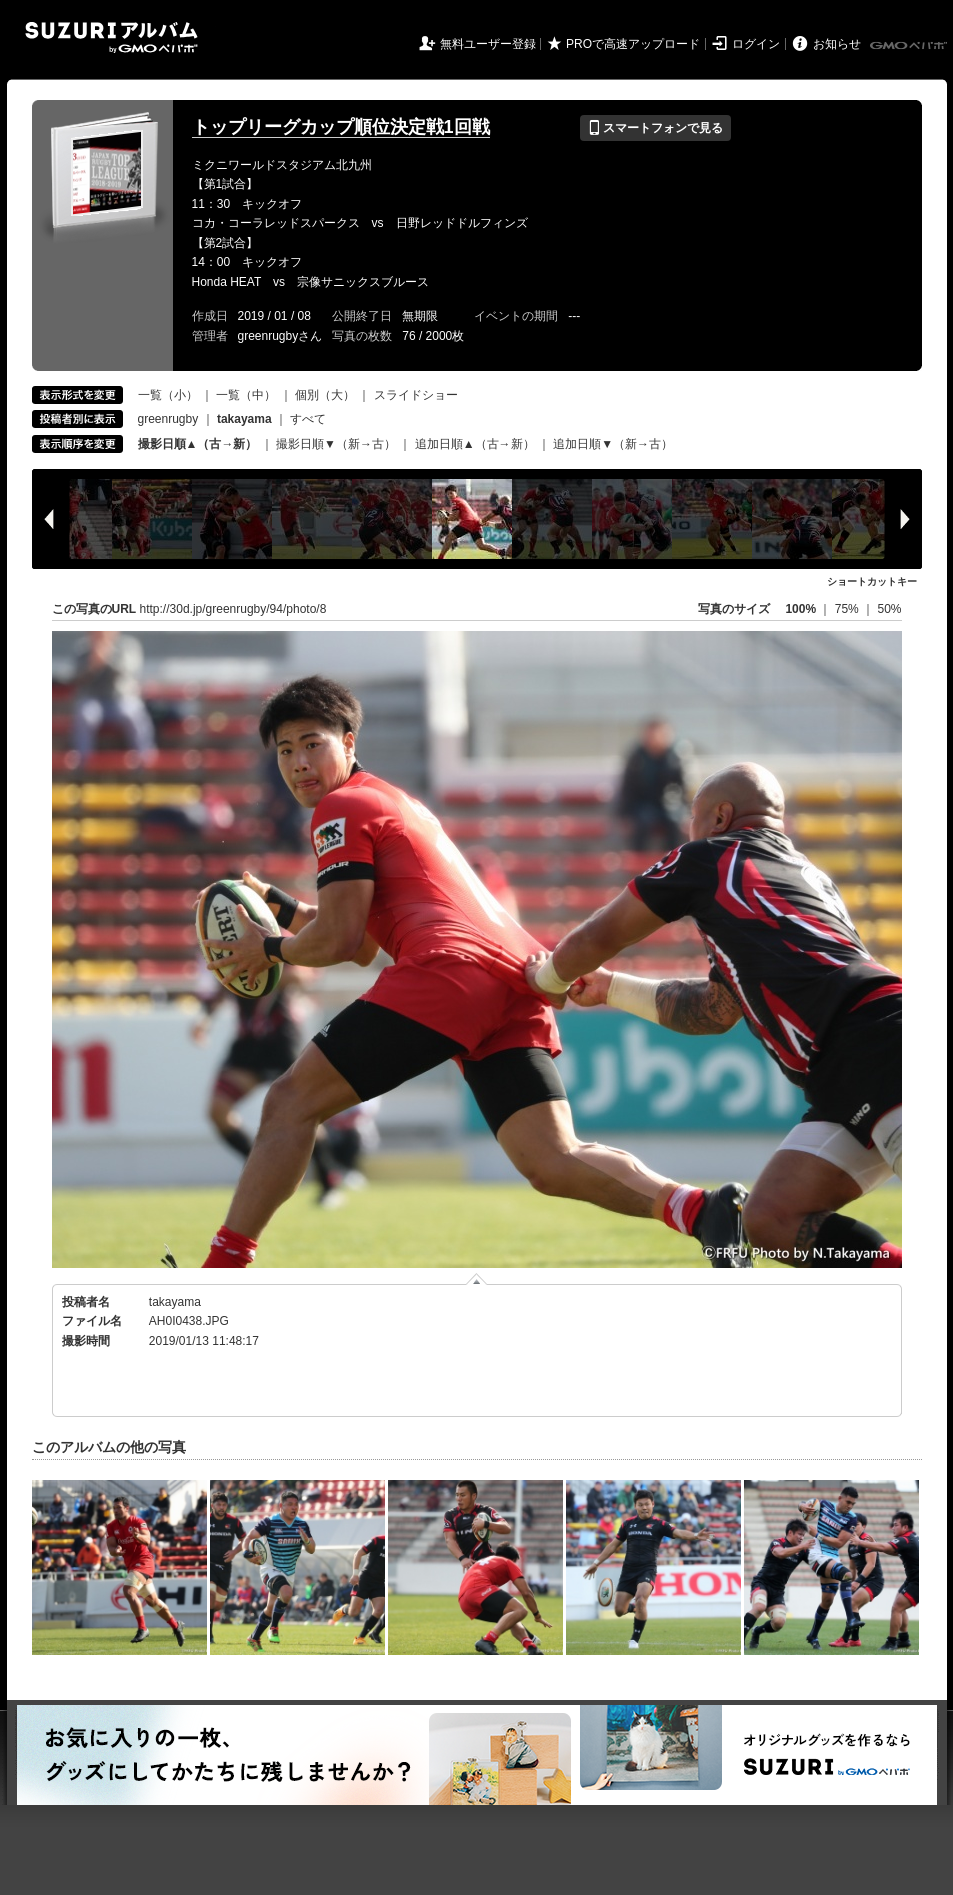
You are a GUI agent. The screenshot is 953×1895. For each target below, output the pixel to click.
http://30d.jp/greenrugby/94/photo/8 (233, 609)
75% (848, 609)
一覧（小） (168, 395)
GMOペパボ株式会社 (910, 46)
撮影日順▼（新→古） (336, 444)
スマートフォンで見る (655, 128)
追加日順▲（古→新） (475, 444)
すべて (308, 419)
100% (800, 609)
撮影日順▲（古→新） (198, 444)
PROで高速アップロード (633, 44)
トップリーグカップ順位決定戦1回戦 (341, 127)
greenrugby (168, 419)
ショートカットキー (872, 581)
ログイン (756, 44)
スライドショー (416, 395)
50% (889, 609)
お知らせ (837, 44)
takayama (175, 1302)
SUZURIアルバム (111, 37)
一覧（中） (246, 395)
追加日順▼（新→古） (613, 444)
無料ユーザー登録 (488, 44)
